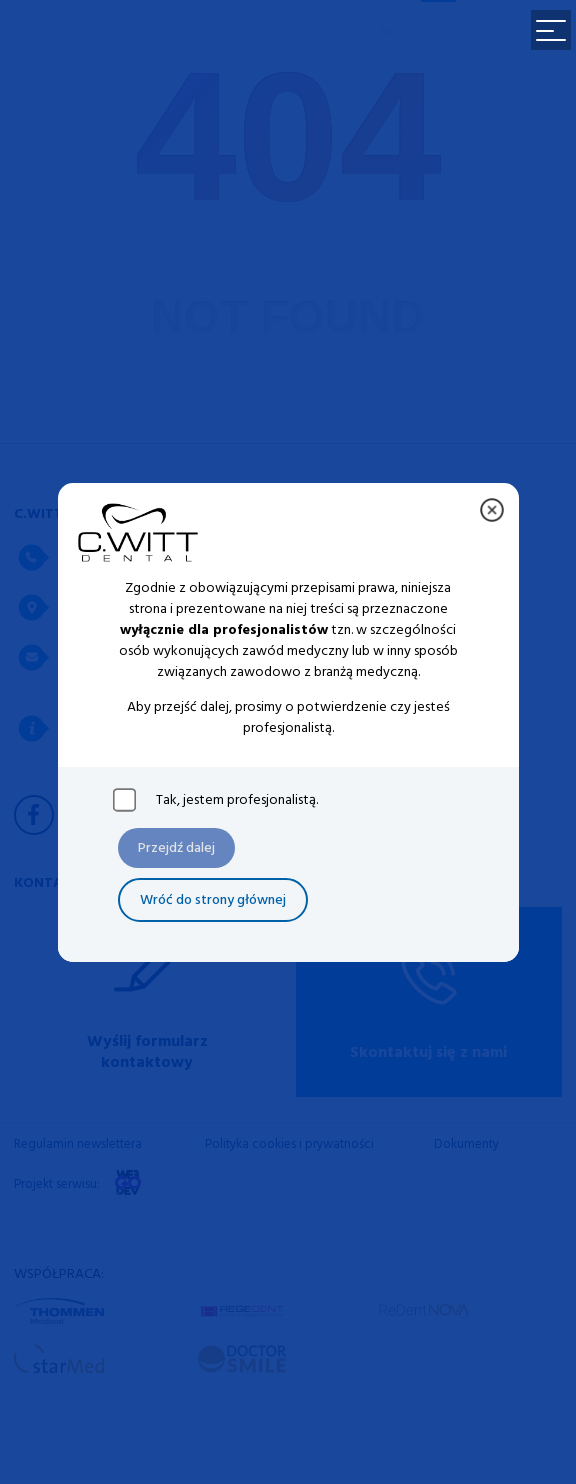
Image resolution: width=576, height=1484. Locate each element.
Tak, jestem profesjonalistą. (237, 800)
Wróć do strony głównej (213, 900)
